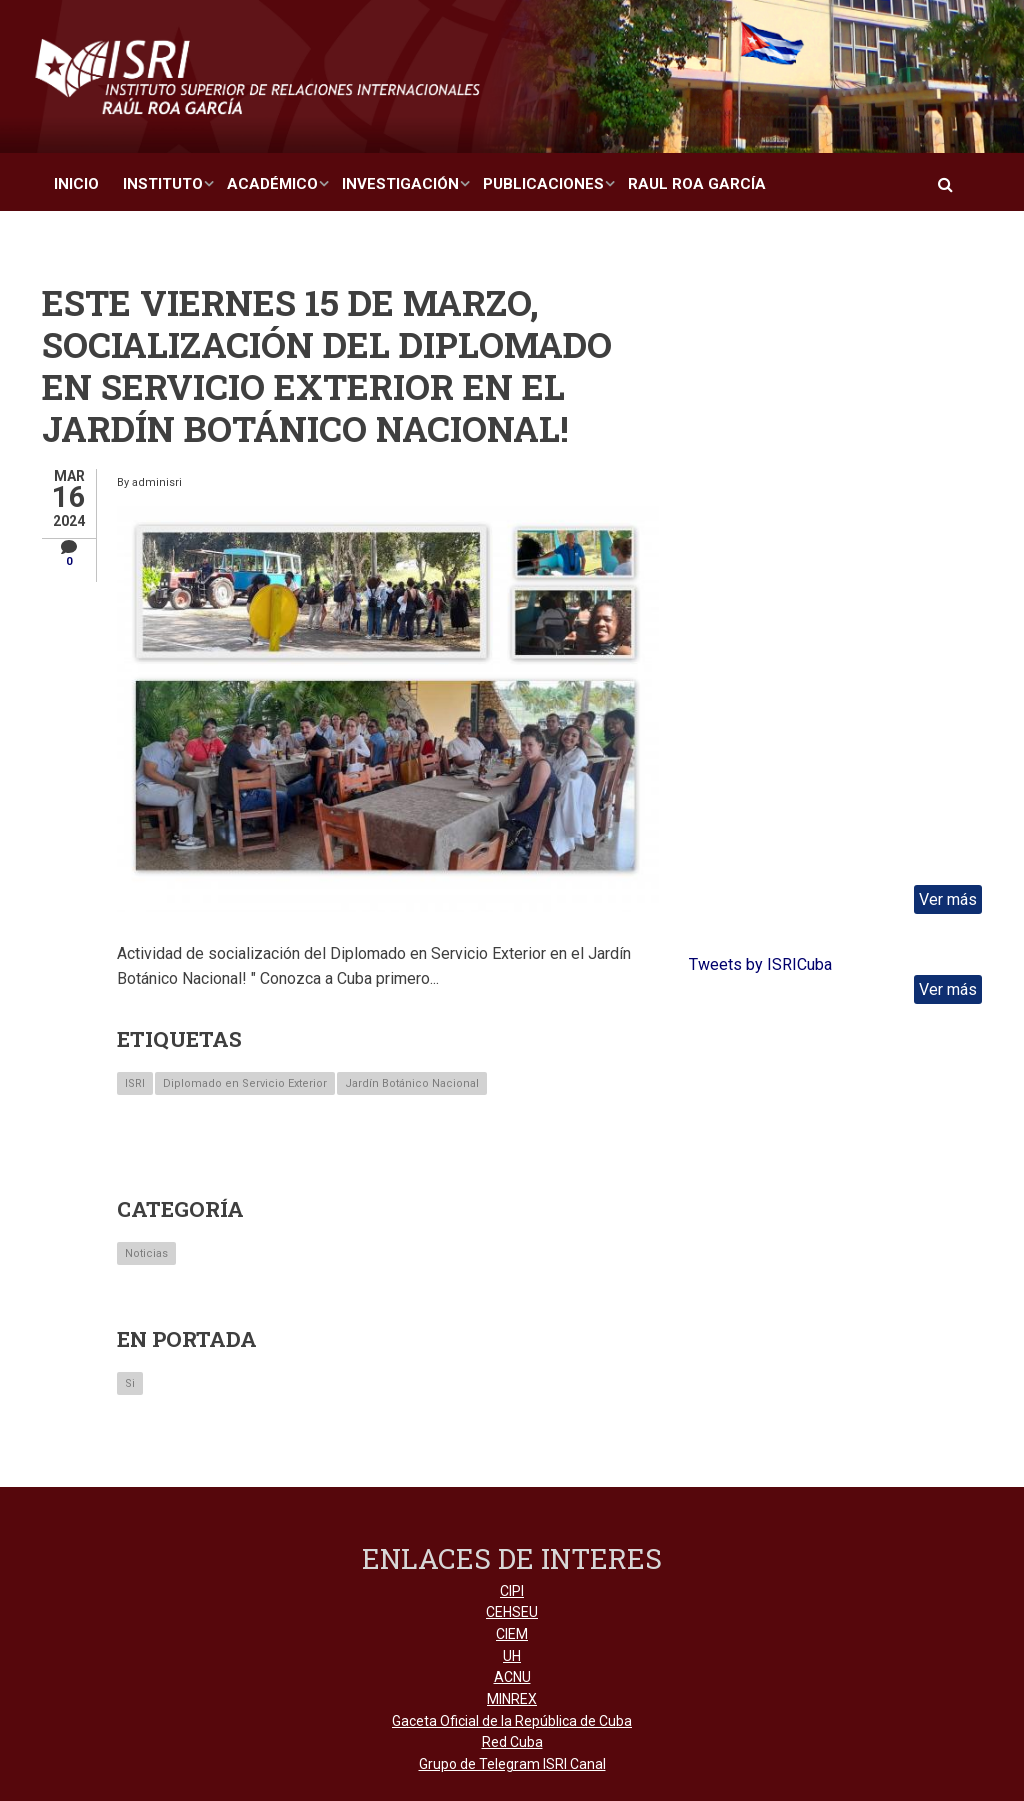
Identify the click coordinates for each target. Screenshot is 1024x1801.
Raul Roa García (697, 184)
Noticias (146, 1253)
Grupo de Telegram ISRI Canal (512, 1764)
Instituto (163, 184)
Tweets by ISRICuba (760, 964)
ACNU (512, 1677)
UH (512, 1656)
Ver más (948, 899)
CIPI (512, 1591)
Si (130, 1383)
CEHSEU (512, 1612)
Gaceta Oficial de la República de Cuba (512, 1721)
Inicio (76, 184)
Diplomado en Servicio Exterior (245, 1083)
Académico (272, 184)
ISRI (135, 1083)
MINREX (512, 1699)
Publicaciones (543, 184)
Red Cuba (512, 1742)
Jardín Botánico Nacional (412, 1083)
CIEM (512, 1634)
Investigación (400, 184)
